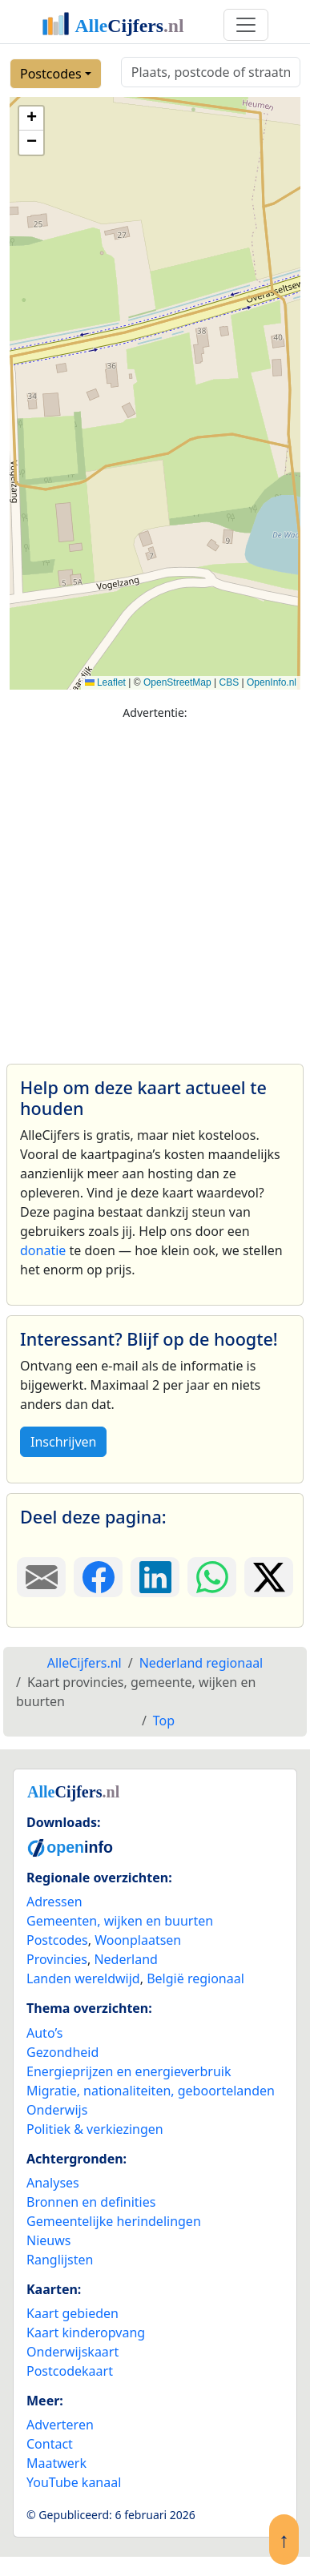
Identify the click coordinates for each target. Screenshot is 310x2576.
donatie (43, 1250)
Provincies (56, 1959)
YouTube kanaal (73, 2482)
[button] (31, 119)
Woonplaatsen (138, 1940)
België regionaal (195, 1978)
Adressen (54, 1901)
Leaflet (105, 682)
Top (164, 1720)
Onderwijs (56, 2110)
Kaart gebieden (72, 2313)
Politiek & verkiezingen (94, 2129)
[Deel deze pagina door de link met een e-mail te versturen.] (41, 1577)
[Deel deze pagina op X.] (268, 1577)
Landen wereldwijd (83, 1978)
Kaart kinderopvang (85, 2332)
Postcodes (51, 74)
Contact (49, 2444)
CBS (229, 682)
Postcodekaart (69, 2371)
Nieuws (48, 2240)
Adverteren (60, 2424)
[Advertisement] (150, 885)
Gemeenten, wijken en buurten (119, 1921)
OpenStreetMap (177, 682)
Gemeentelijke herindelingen (113, 2221)
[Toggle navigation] (245, 25)
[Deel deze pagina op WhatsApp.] (211, 1577)
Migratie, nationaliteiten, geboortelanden (150, 2090)
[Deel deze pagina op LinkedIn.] (155, 1577)
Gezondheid (62, 2052)
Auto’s (44, 2033)
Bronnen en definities (90, 2202)
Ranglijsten (59, 2259)
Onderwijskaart (72, 2352)
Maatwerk (56, 2463)
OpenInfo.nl (271, 682)
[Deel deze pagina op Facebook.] (98, 1577)
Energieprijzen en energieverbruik (128, 2071)
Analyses (52, 2183)
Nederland (126, 1959)
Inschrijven (63, 1442)
